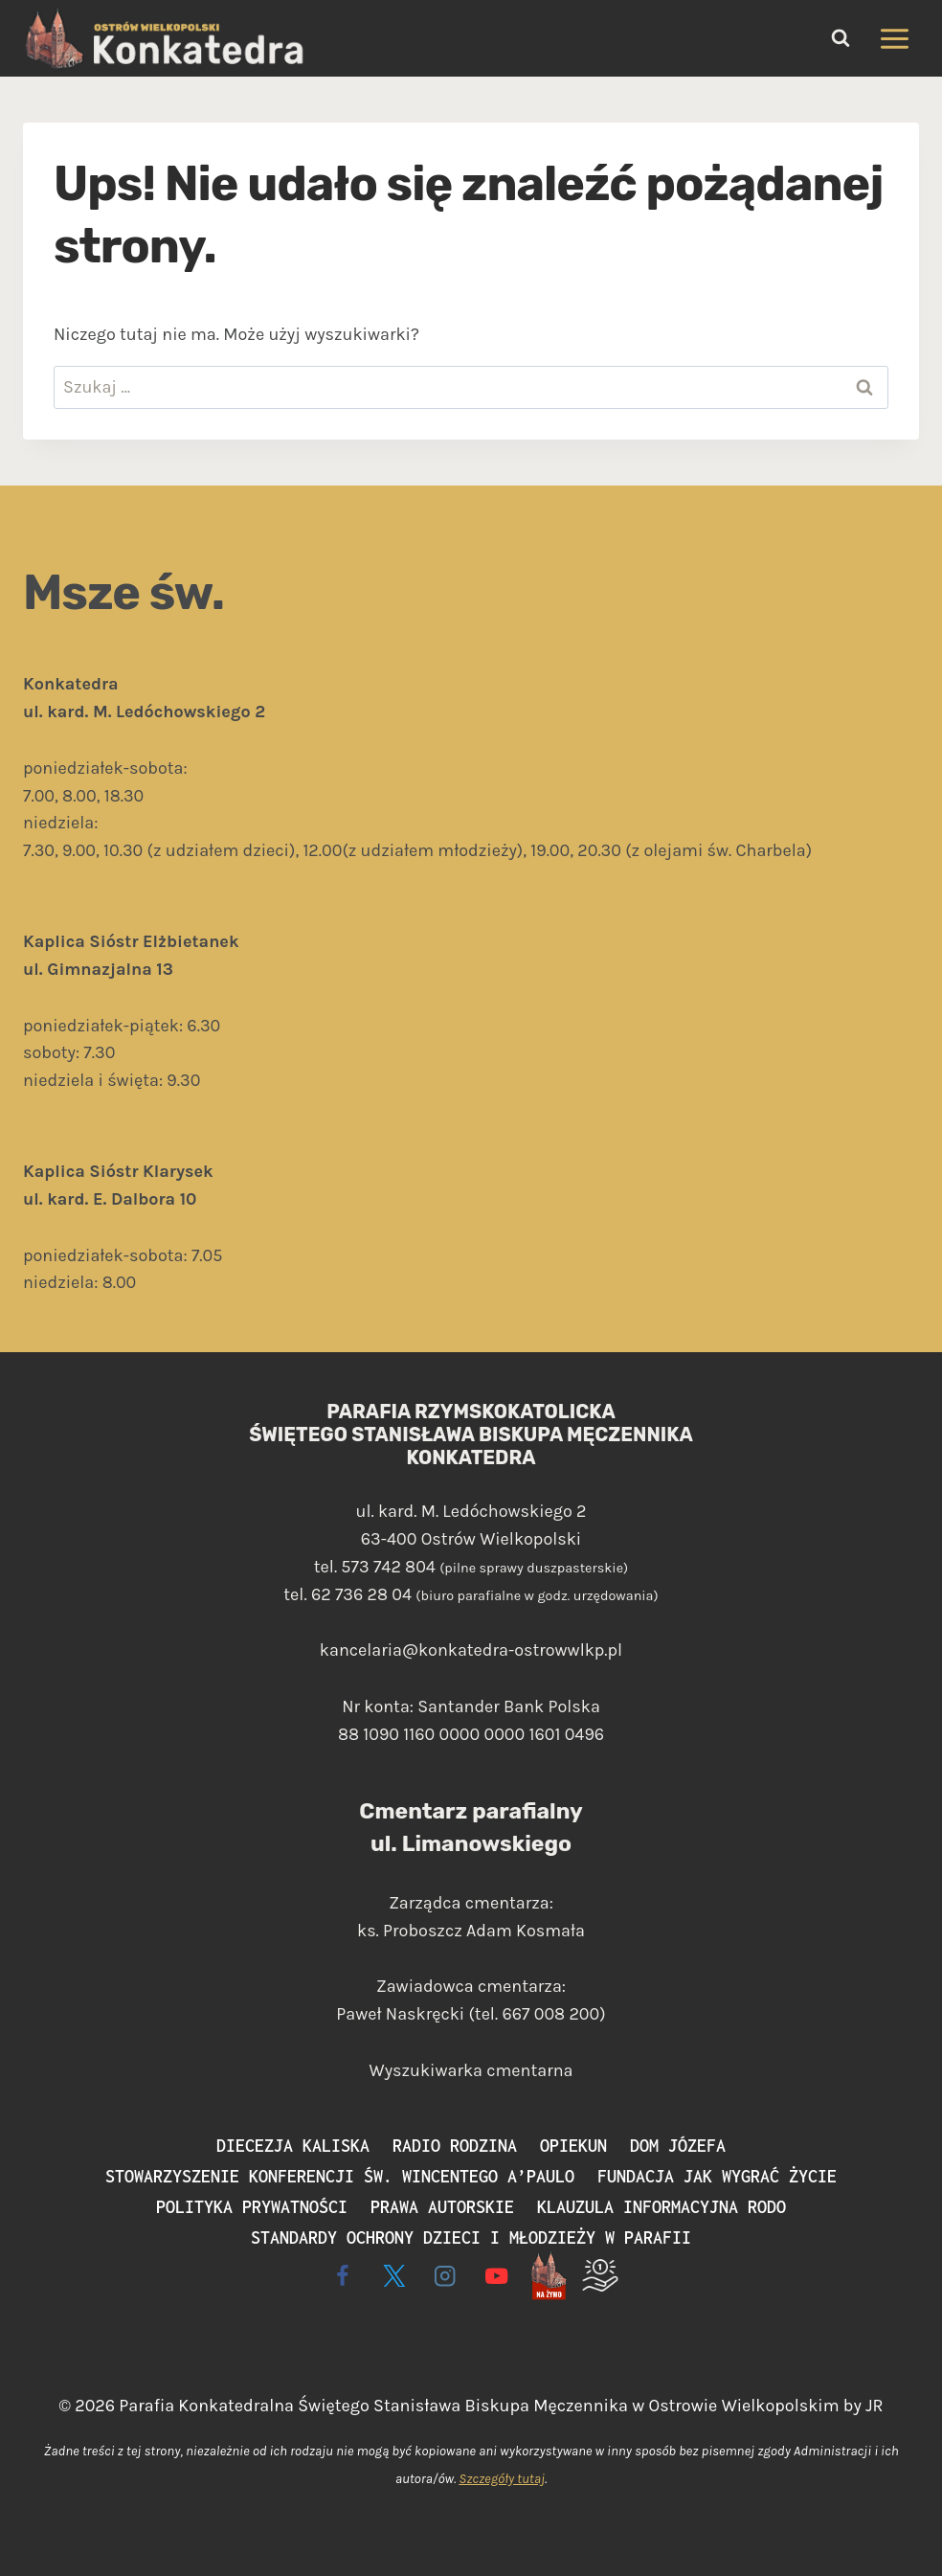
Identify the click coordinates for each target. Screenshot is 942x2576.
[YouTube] (497, 2275)
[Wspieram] (599, 2275)
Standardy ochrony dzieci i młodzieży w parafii (471, 2237)
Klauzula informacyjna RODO (661, 2207)
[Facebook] (342, 2275)
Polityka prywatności (252, 2207)
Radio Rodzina (454, 2145)
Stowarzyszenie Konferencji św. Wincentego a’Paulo (339, 2176)
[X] (393, 2275)
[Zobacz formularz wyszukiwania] (840, 38)
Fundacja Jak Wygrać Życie (717, 2176)
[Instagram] (445, 2275)
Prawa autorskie (442, 2207)
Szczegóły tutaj (502, 2479)
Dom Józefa (678, 2145)
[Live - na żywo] (548, 2275)
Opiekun (573, 2145)
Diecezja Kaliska (293, 2145)
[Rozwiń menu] (894, 38)
